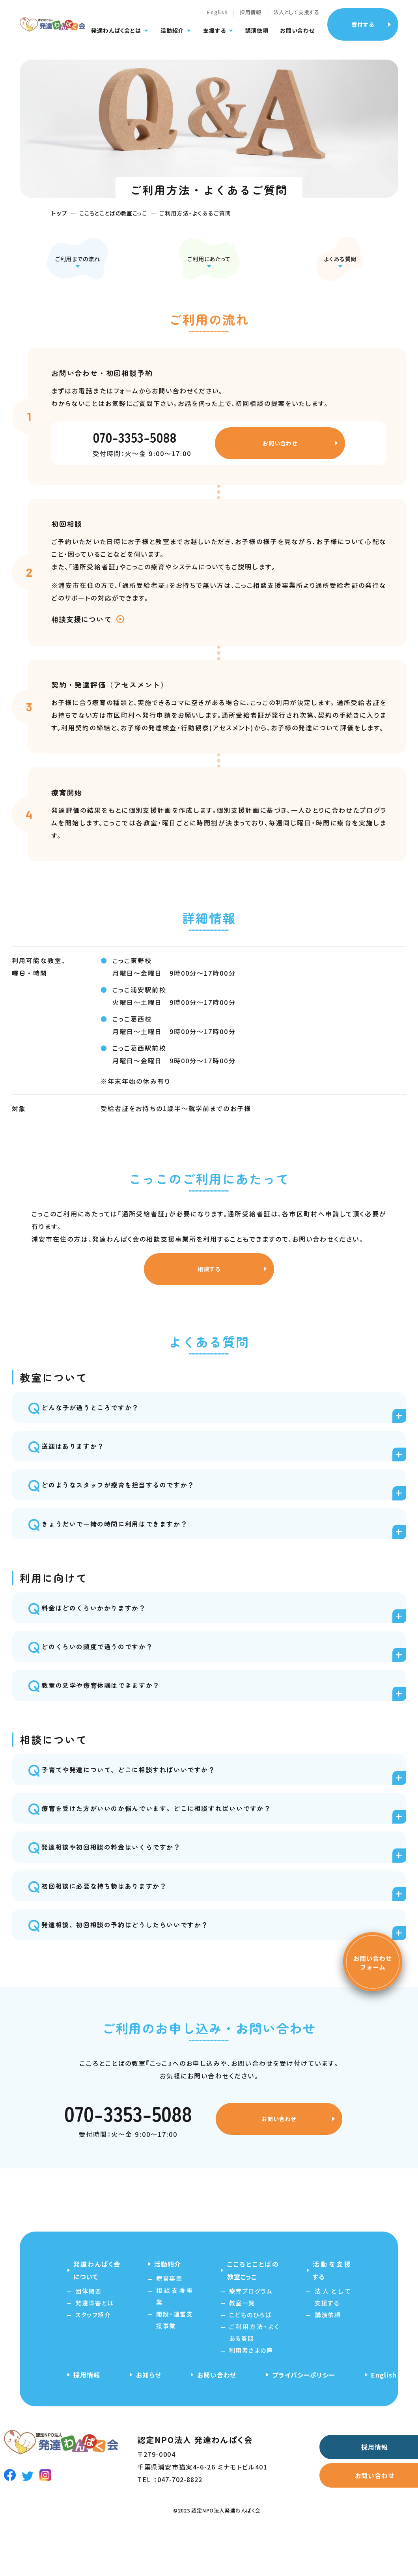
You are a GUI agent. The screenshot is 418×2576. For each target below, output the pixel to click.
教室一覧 (242, 2345)
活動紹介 (172, 35)
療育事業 (169, 2320)
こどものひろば (250, 2357)
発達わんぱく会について (96, 2312)
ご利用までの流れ (77, 255)
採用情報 (250, 17)
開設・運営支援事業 (174, 2362)
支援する (214, 35)
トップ (59, 213)
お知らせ (148, 2417)
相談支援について (81, 625)
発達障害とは (94, 2345)
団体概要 (88, 2333)
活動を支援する (332, 2312)
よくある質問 (340, 255)
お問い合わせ (297, 35)
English (217, 17)
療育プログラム (251, 2333)
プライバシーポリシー (303, 2417)
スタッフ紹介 (93, 2357)
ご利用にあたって (209, 255)
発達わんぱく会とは (116, 35)
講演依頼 (257, 35)
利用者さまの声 (251, 2392)
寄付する (363, 29)
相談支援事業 (174, 2338)
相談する (206, 1279)
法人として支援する (296, 17)
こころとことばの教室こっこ (113, 213)
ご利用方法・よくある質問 (254, 2375)
